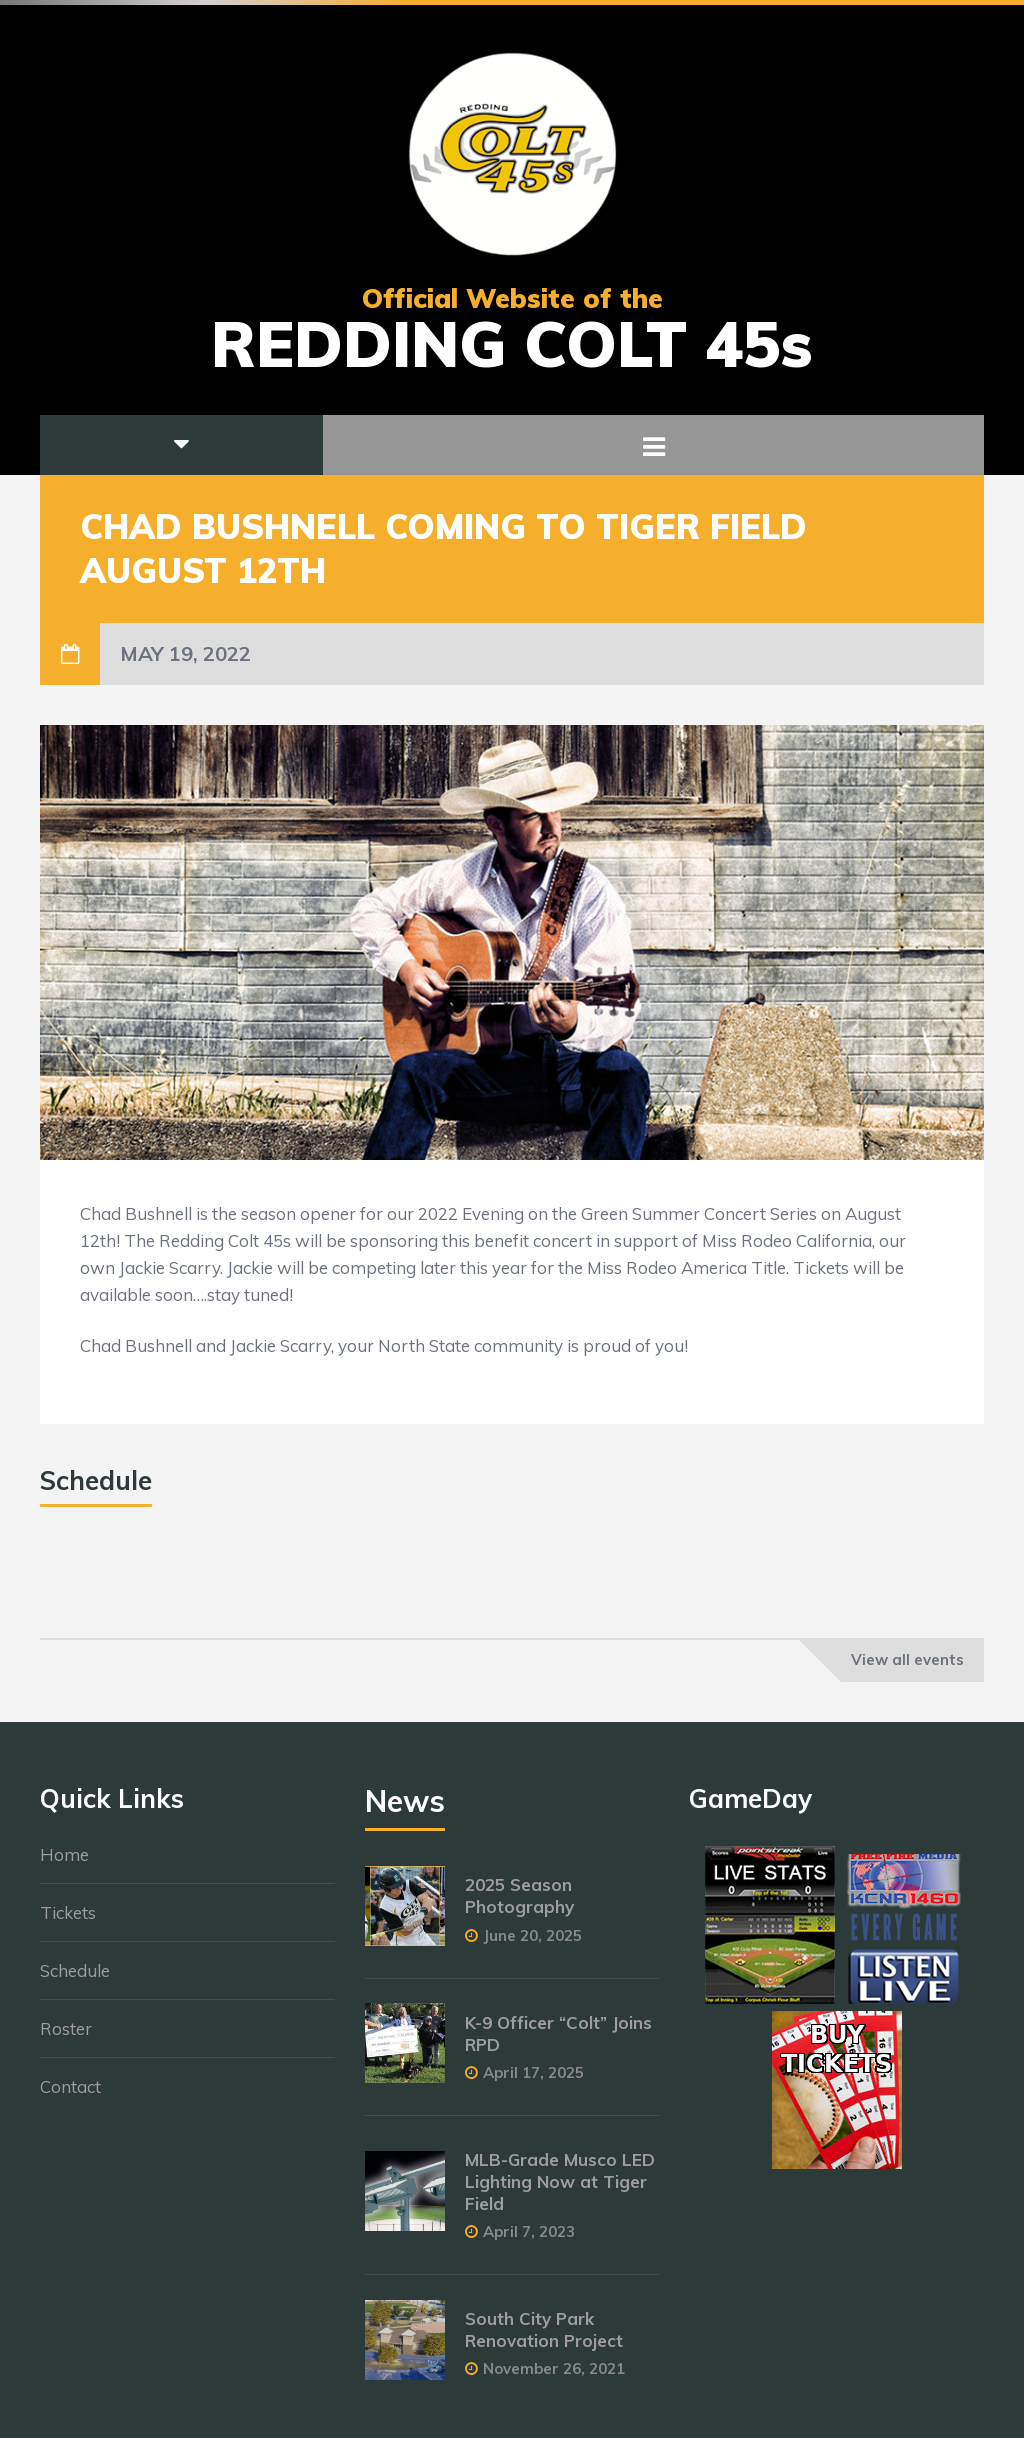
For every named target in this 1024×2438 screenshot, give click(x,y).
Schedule (75, 1980)
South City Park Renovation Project (544, 2339)
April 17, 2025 (533, 2082)
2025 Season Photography (519, 1905)
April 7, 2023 (529, 2241)
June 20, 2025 (532, 1944)
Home (64, 1864)
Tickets (68, 1922)
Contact (70, 2096)
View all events (907, 1659)
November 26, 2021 (554, 2378)
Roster (66, 2038)
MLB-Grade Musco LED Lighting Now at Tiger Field (560, 2191)
